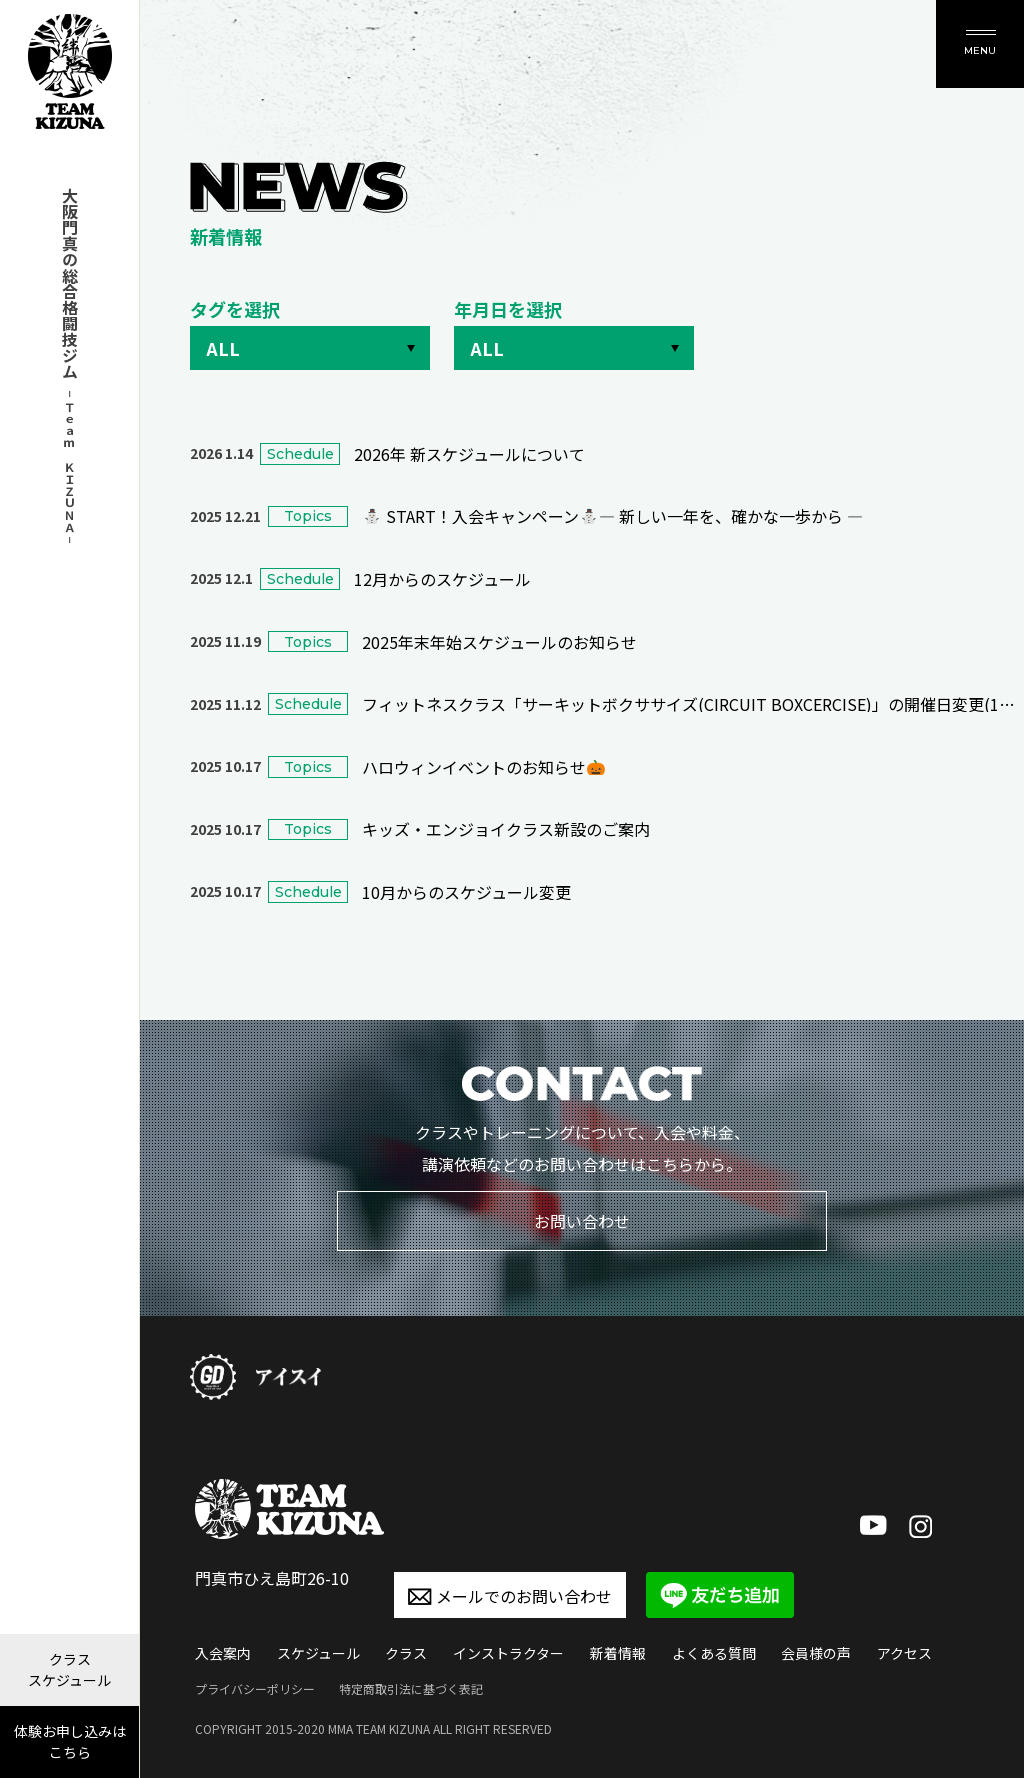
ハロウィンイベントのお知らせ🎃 (484, 767)
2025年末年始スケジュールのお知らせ (499, 642)
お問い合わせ (582, 1221)
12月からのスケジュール (442, 579)
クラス (406, 1653)
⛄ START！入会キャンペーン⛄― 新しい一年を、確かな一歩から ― (612, 516)
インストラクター (508, 1653)
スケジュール (318, 1653)
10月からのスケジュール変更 (466, 892)
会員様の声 (816, 1653)
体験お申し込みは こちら (70, 1741)
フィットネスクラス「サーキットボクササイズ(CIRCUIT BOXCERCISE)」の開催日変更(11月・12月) (689, 704)
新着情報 (618, 1653)
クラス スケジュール (69, 1669)
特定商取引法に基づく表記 (411, 1688)
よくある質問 (714, 1653)
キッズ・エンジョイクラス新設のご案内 (506, 829)
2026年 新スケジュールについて (469, 454)
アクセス (904, 1653)
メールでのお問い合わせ (510, 1596)
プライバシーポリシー (255, 1688)
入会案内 (223, 1653)
